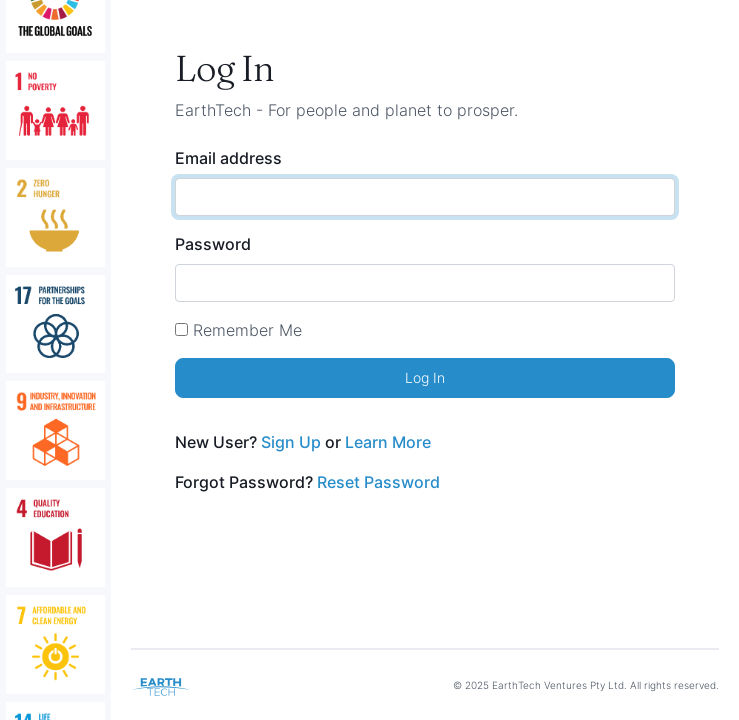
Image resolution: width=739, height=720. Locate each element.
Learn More (388, 442)
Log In (425, 377)
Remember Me (247, 330)
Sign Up (291, 442)
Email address (228, 158)
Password (213, 244)
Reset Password (378, 482)
